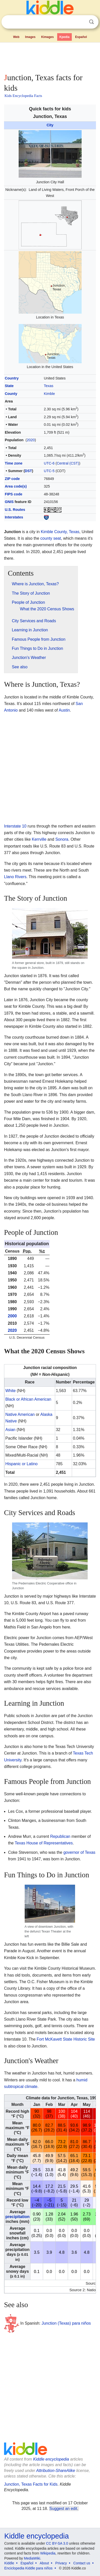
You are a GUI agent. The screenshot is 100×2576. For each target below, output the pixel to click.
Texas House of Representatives (44, 1843)
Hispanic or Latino (21, 1464)
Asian (10, 1429)
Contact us (81, 2563)
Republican (60, 1836)
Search (91, 22)
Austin (64, 710)
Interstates (14, 517)
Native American (20, 1414)
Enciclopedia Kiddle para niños (28, 2568)
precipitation (17, 2217)
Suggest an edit (63, 2508)
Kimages (47, 37)
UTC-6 (49, 463)
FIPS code (13, 494)
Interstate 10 (15, 826)
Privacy (61, 2563)
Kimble (49, 394)
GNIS (9, 502)
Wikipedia (47, 2553)
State (9, 386)
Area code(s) (16, 486)
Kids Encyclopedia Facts (23, 96)
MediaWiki (32, 2558)
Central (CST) (68, 463)
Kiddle (9, 2563)
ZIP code (12, 479)
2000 (12, 1316)
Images (30, 37)
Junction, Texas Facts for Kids (30, 2484)
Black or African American (28, 1399)
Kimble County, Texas (60, 532)
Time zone (13, 463)
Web (16, 37)
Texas (48, 386)
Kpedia (64, 37)
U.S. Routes (15, 510)
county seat (50, 538)
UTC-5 (49, 471)
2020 (31, 440)
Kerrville (39, 839)
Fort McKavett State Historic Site (66, 2039)
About (44, 2563)
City (50, 125)
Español (81, 37)
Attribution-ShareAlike (55, 2470)
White (10, 1390)
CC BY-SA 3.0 (57, 2543)
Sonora (62, 839)
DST (28, 471)
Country (12, 378)
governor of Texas (79, 1852)
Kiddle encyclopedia (51, 2459)
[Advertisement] (50, 57)
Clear (81, 22)
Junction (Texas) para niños (66, 2323)
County (11, 394)
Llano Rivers (15, 877)
